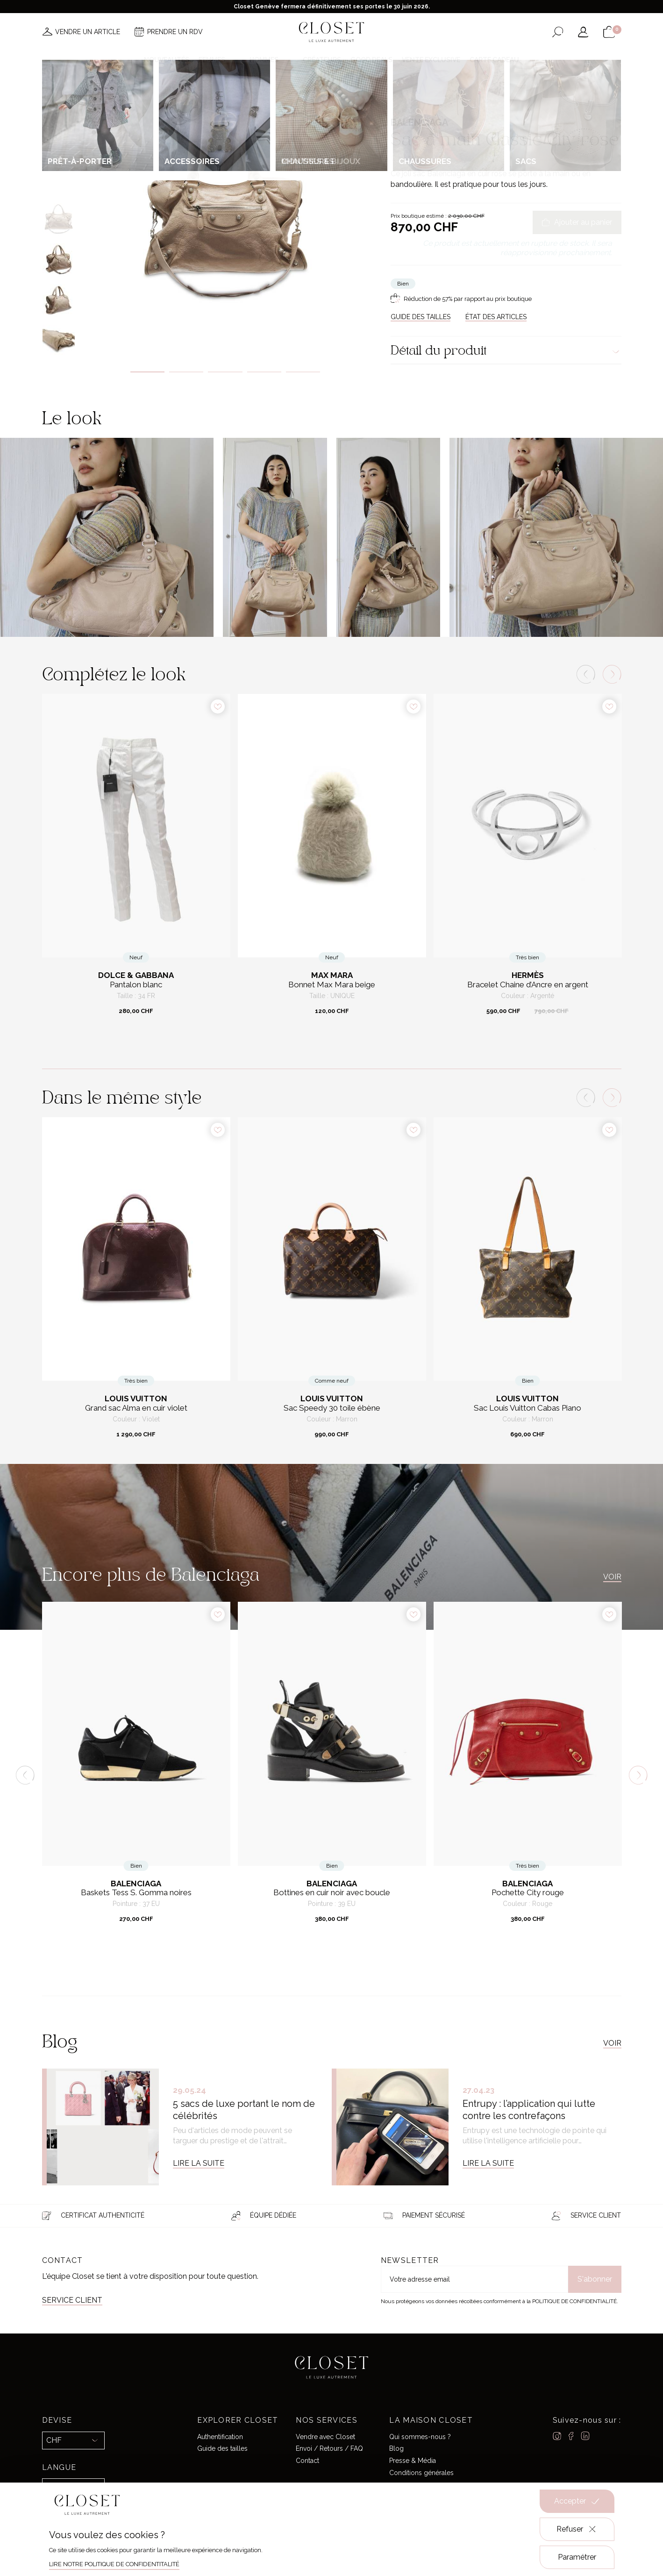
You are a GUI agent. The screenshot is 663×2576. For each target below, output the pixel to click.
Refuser (576, 2529)
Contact (307, 2460)
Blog (396, 2448)
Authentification (220, 2436)
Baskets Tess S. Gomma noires (136, 1892)
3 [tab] (225, 371)
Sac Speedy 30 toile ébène (332, 1408)
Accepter (577, 2501)
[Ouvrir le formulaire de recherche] (557, 32)
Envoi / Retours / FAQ (329, 2448)
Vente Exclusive (431, 60)
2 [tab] (186, 371)
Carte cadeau (494, 60)
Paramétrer (577, 2557)
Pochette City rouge (528, 1892)
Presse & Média (412, 2460)
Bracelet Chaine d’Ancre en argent (527, 984)
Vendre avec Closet (325, 2436)
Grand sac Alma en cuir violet (136, 1408)
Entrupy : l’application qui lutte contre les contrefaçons (529, 2109)
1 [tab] (147, 371)
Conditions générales (421, 2472)
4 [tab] (264, 371)
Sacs (453, 100)
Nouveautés (166, 60)
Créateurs (322, 60)
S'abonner (594, 2279)
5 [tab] (303, 371)
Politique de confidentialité (574, 2301)
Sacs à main (481, 100)
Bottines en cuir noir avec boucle (331, 1892)
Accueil (401, 100)
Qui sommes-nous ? (420, 2436)
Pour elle (429, 100)
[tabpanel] (225, 213)
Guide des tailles (222, 2448)
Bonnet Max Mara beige (331, 984)
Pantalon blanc (136, 984)
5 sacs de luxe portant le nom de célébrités (244, 2109)
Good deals (371, 60)
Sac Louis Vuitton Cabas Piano (527, 1408)
